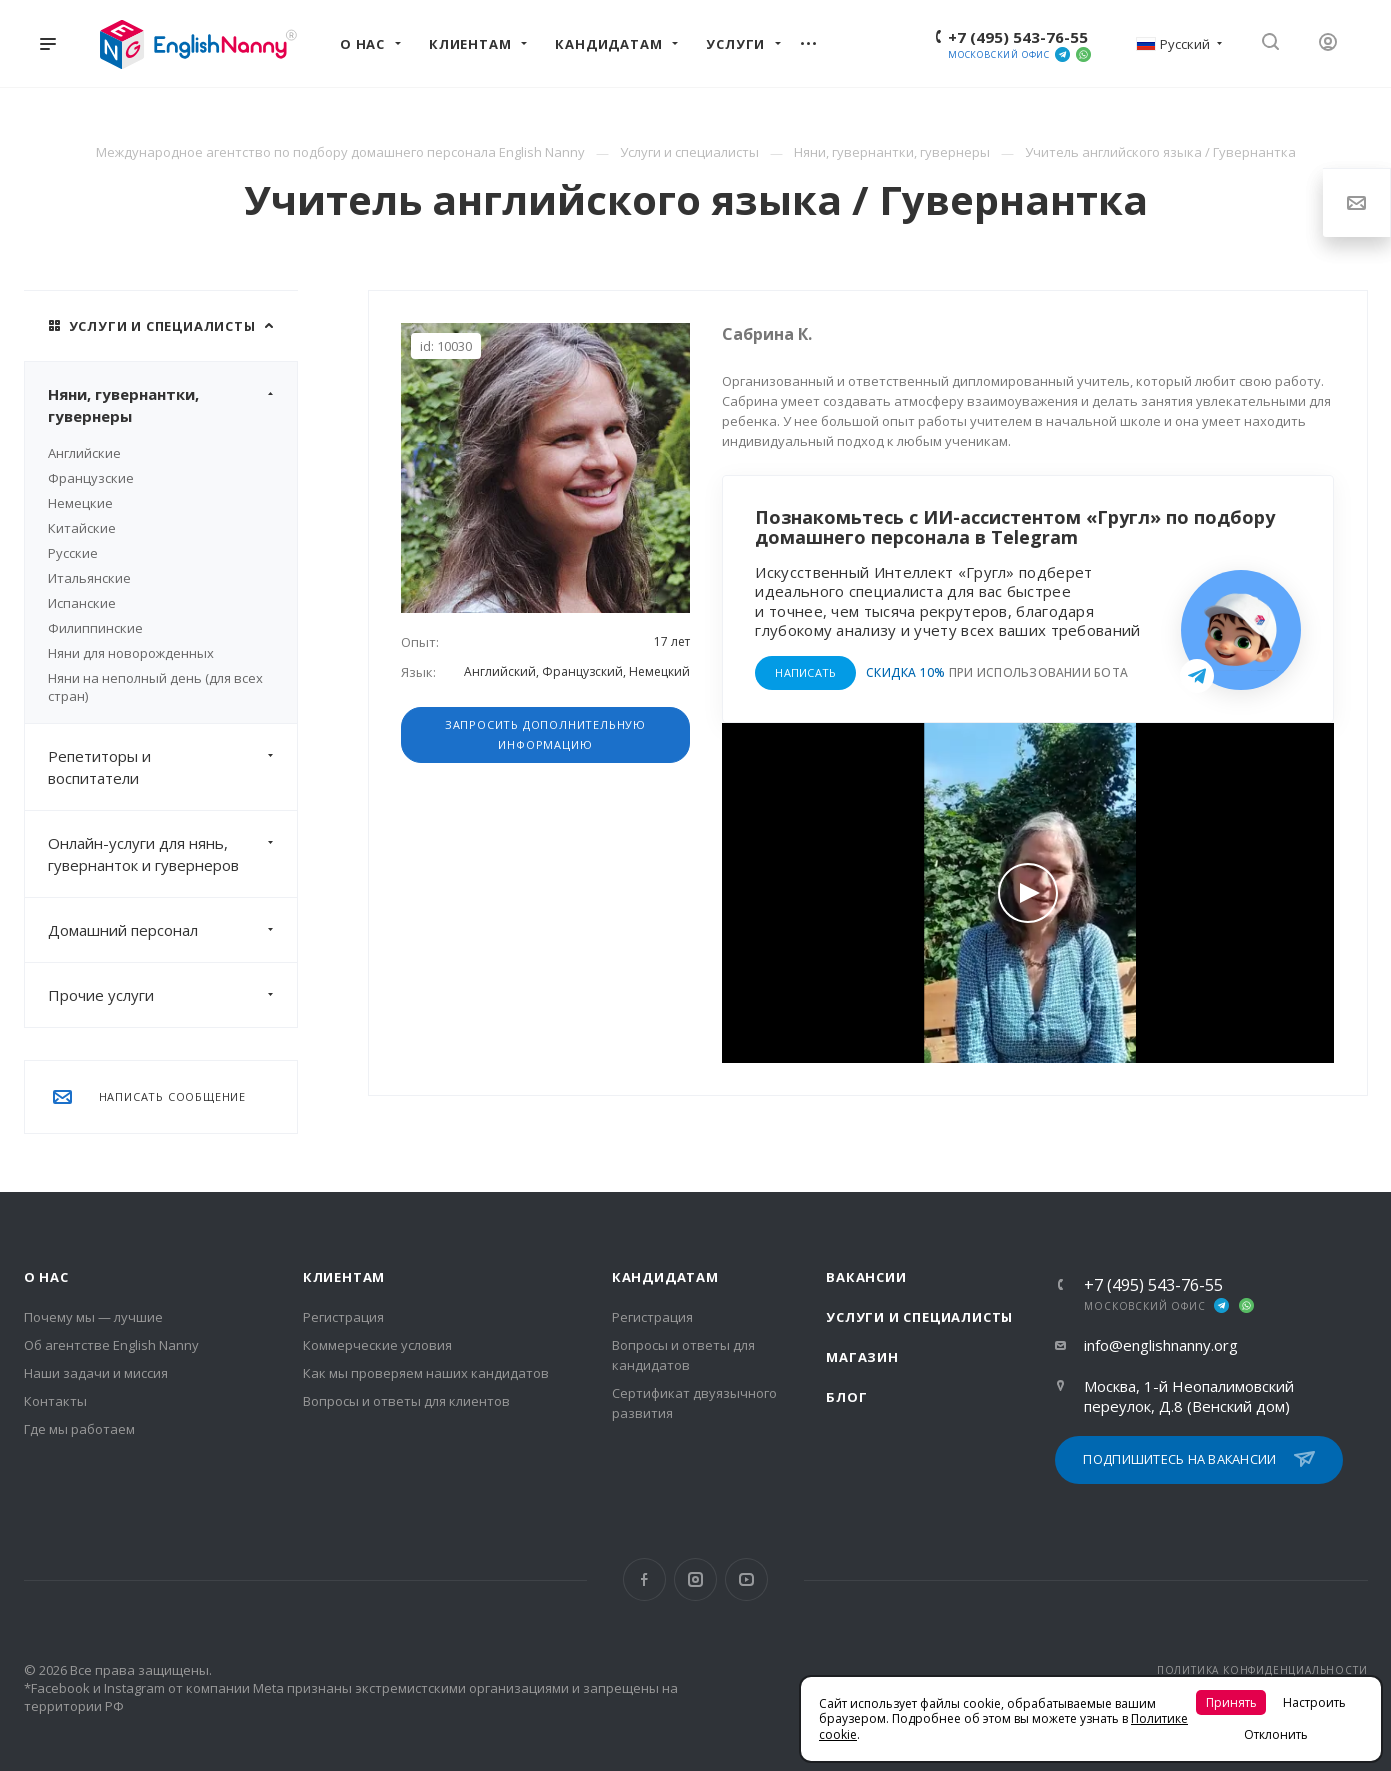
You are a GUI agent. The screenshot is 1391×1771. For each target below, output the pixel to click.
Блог (846, 1397)
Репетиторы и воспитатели (172, 767)
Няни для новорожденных (131, 653)
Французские (91, 478)
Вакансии (866, 1277)
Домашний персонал (172, 930)
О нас (46, 1277)
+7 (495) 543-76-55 (1018, 37)
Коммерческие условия (377, 1345)
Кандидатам (665, 1277)
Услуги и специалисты (919, 1317)
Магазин (862, 1357)
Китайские (82, 528)
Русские (73, 553)
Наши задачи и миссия (96, 1373)
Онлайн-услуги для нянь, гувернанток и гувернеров (172, 854)
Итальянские (89, 578)
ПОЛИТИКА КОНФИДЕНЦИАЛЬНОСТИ (1262, 1670)
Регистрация (343, 1317)
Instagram (695, 1579)
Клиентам (344, 1277)
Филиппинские (95, 628)
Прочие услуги (172, 995)
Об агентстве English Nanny (111, 1345)
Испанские (82, 603)
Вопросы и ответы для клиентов (406, 1401)
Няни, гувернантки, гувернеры (172, 405)
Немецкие (80, 503)
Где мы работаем (79, 1429)
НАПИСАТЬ (805, 672)
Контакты (55, 1401)
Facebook (644, 1579)
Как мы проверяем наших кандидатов (426, 1373)
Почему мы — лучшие (93, 1317)
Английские (84, 453)
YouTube (746, 1579)
